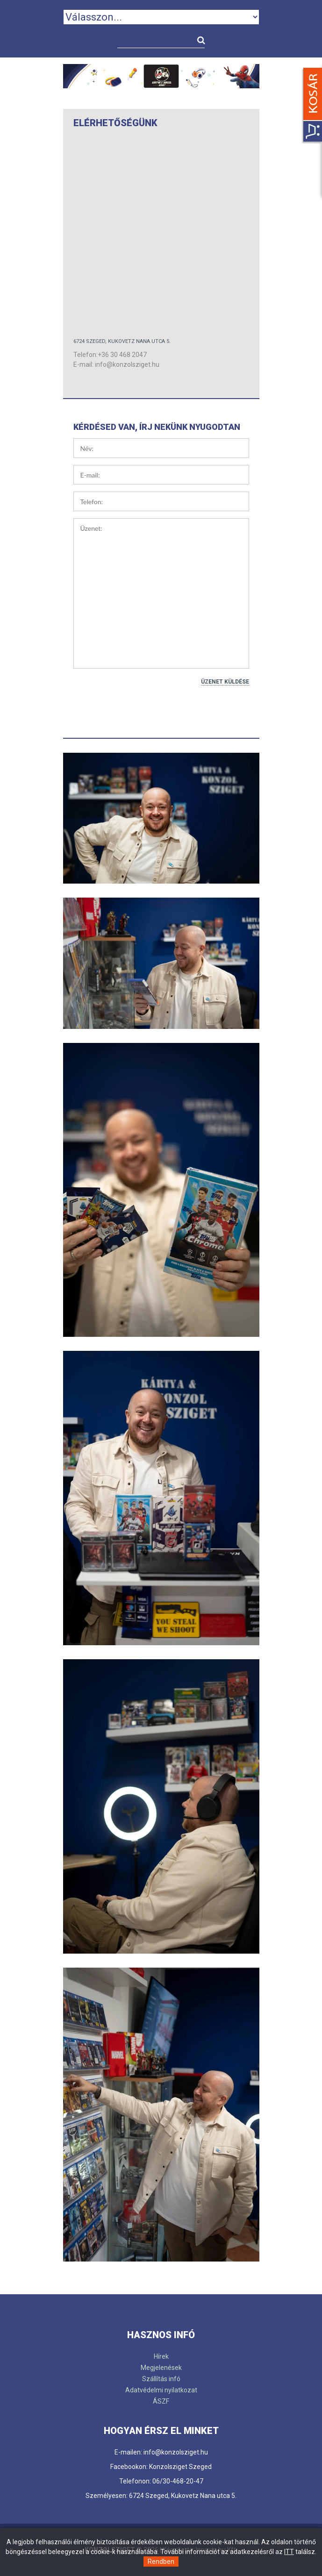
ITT (289, 2551)
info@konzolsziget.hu (127, 364)
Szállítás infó (161, 2379)
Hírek (161, 2356)
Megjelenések (161, 2367)
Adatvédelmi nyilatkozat (161, 2390)
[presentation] (144, 706)
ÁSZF (161, 2401)
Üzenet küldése (225, 681)
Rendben (161, 2561)
